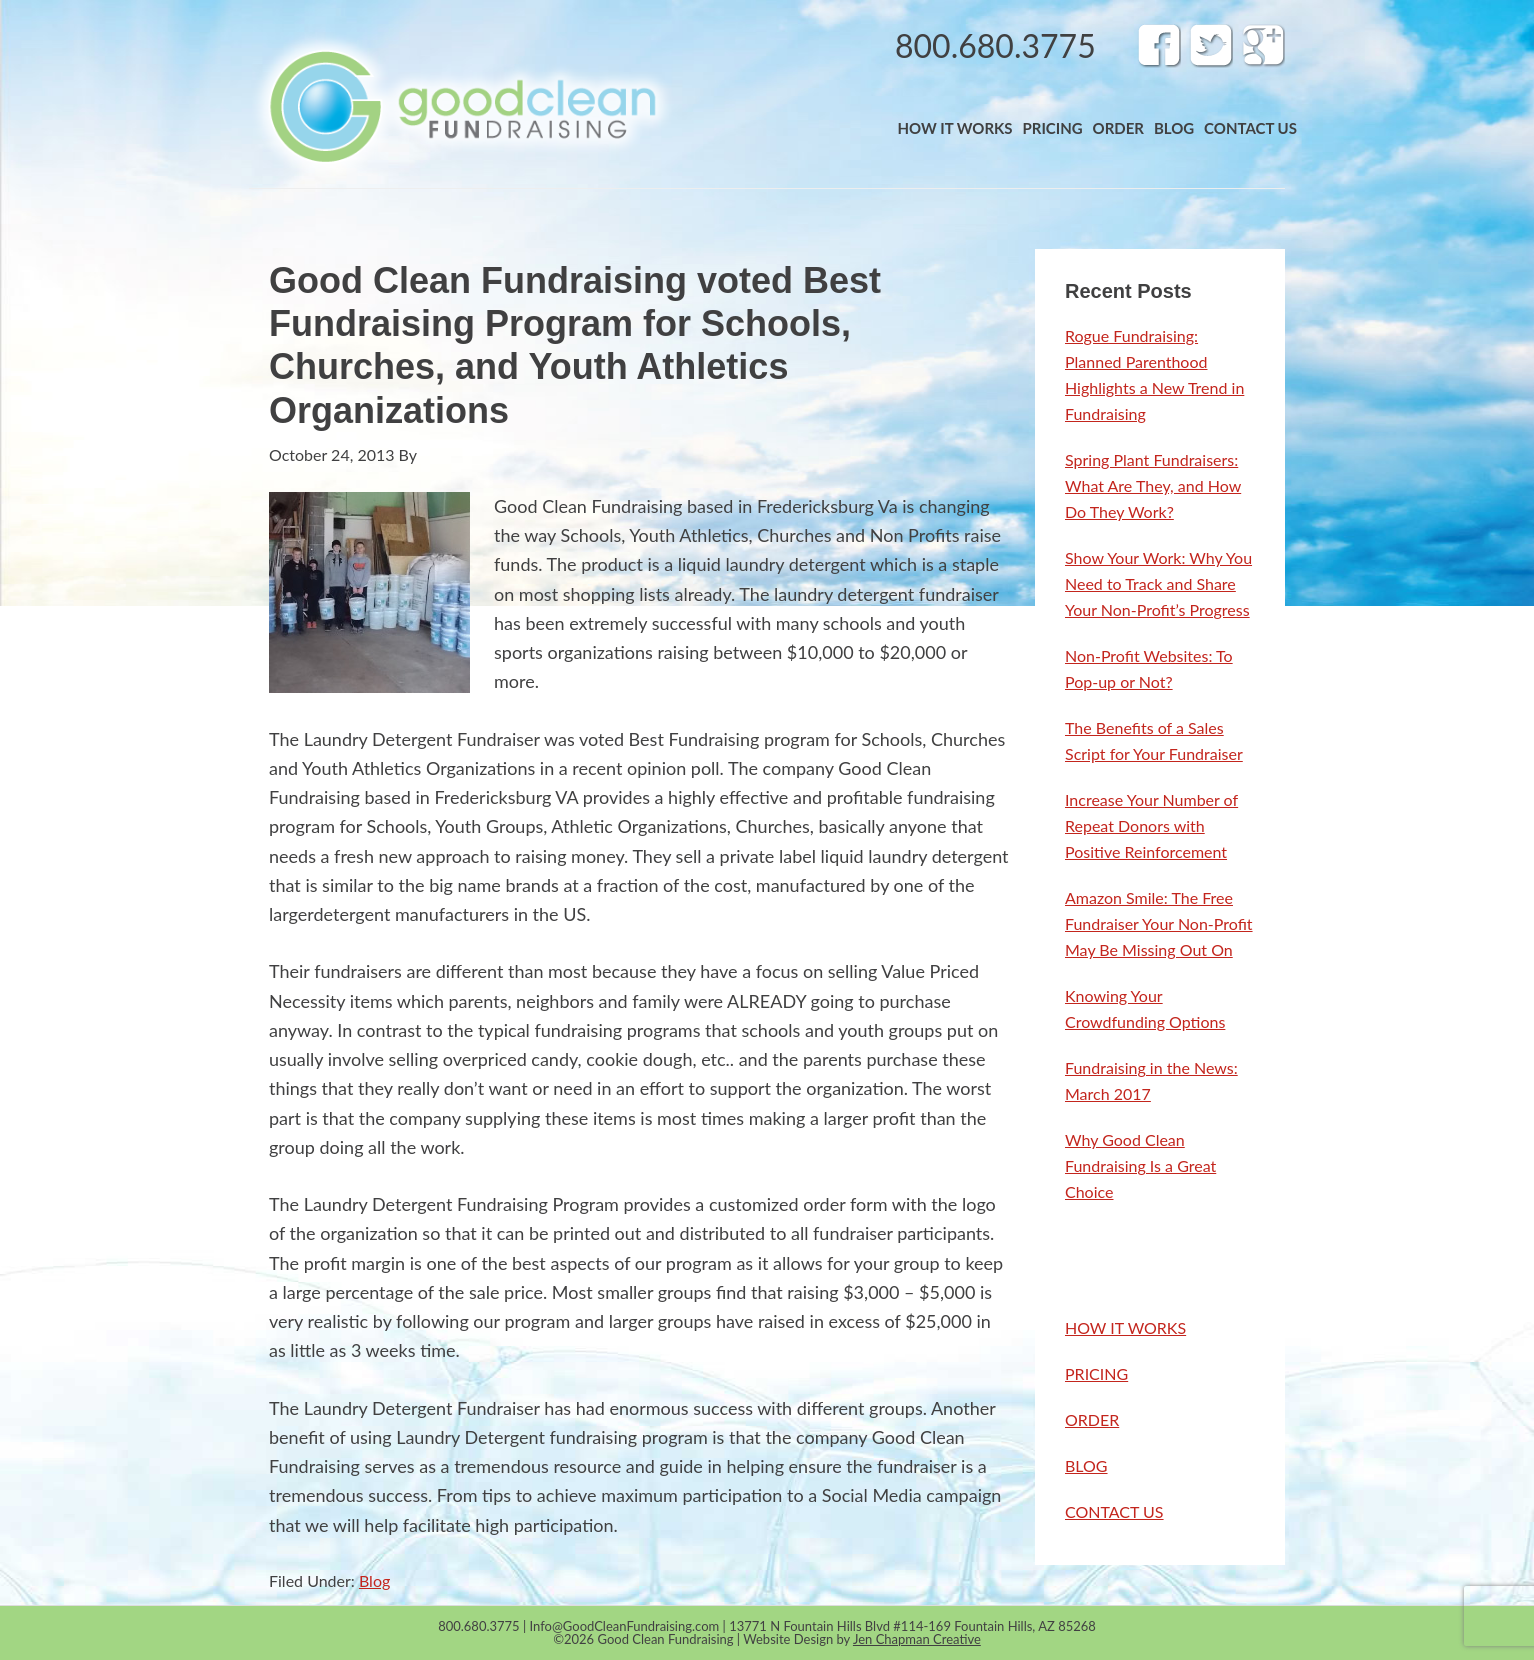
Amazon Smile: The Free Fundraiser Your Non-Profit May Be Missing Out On (1159, 923)
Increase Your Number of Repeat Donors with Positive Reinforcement (1151, 825)
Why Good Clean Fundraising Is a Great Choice (1140, 1165)
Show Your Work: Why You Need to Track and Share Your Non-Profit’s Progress (1158, 583)
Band (461, 106)
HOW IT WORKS (1125, 1327)
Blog (374, 1580)
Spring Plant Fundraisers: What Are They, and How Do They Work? (1153, 485)
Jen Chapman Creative (917, 1639)
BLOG (1086, 1465)
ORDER (1092, 1419)
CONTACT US (1114, 1511)
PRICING (1096, 1373)
